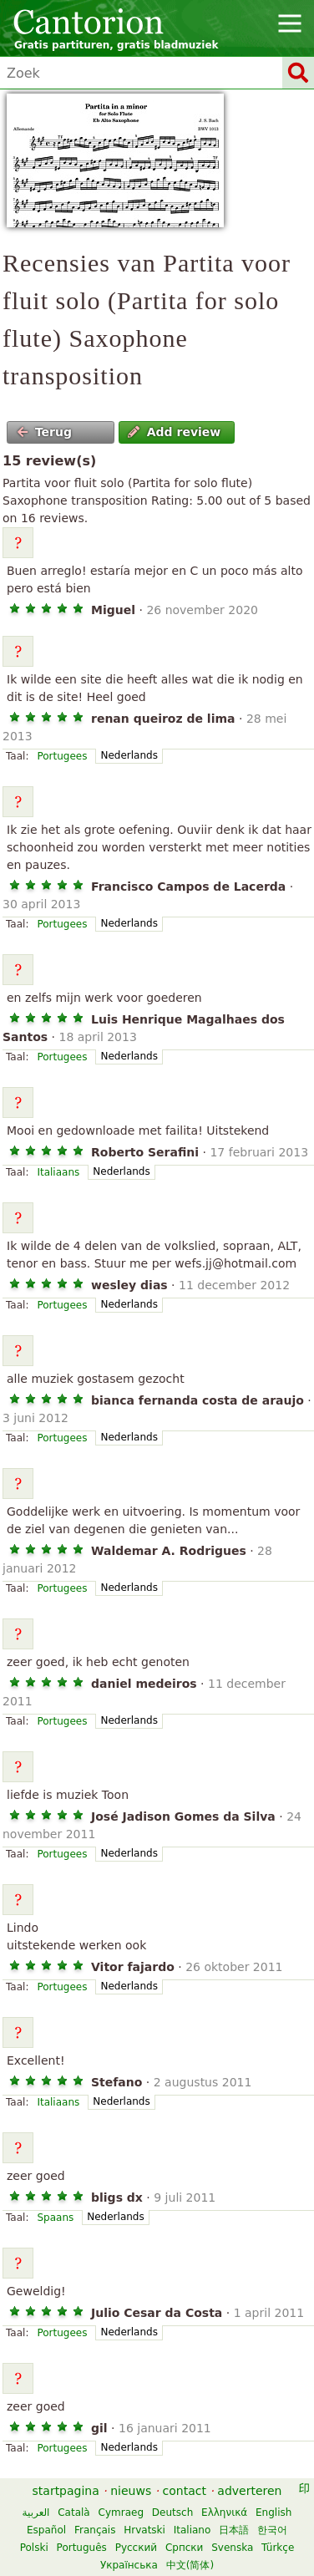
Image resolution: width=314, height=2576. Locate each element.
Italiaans (58, 1172)
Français (94, 2530)
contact (184, 2490)
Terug (44, 432)
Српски (184, 2547)
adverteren (249, 2490)
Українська (129, 2565)
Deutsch (172, 2512)
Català (73, 2512)
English (273, 2512)
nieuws (130, 2490)
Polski (34, 2547)
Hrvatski (144, 2530)
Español (46, 2530)
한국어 (272, 2530)
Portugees (62, 756)
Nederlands (128, 755)
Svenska (232, 2547)
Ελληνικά (224, 2512)
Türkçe (277, 2547)
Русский (136, 2547)
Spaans (55, 2217)
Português (82, 2547)
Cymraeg (121, 2512)
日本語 (234, 2530)
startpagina (66, 2490)
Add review (174, 432)
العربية (36, 2512)
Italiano (192, 2530)
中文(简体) (190, 2565)
